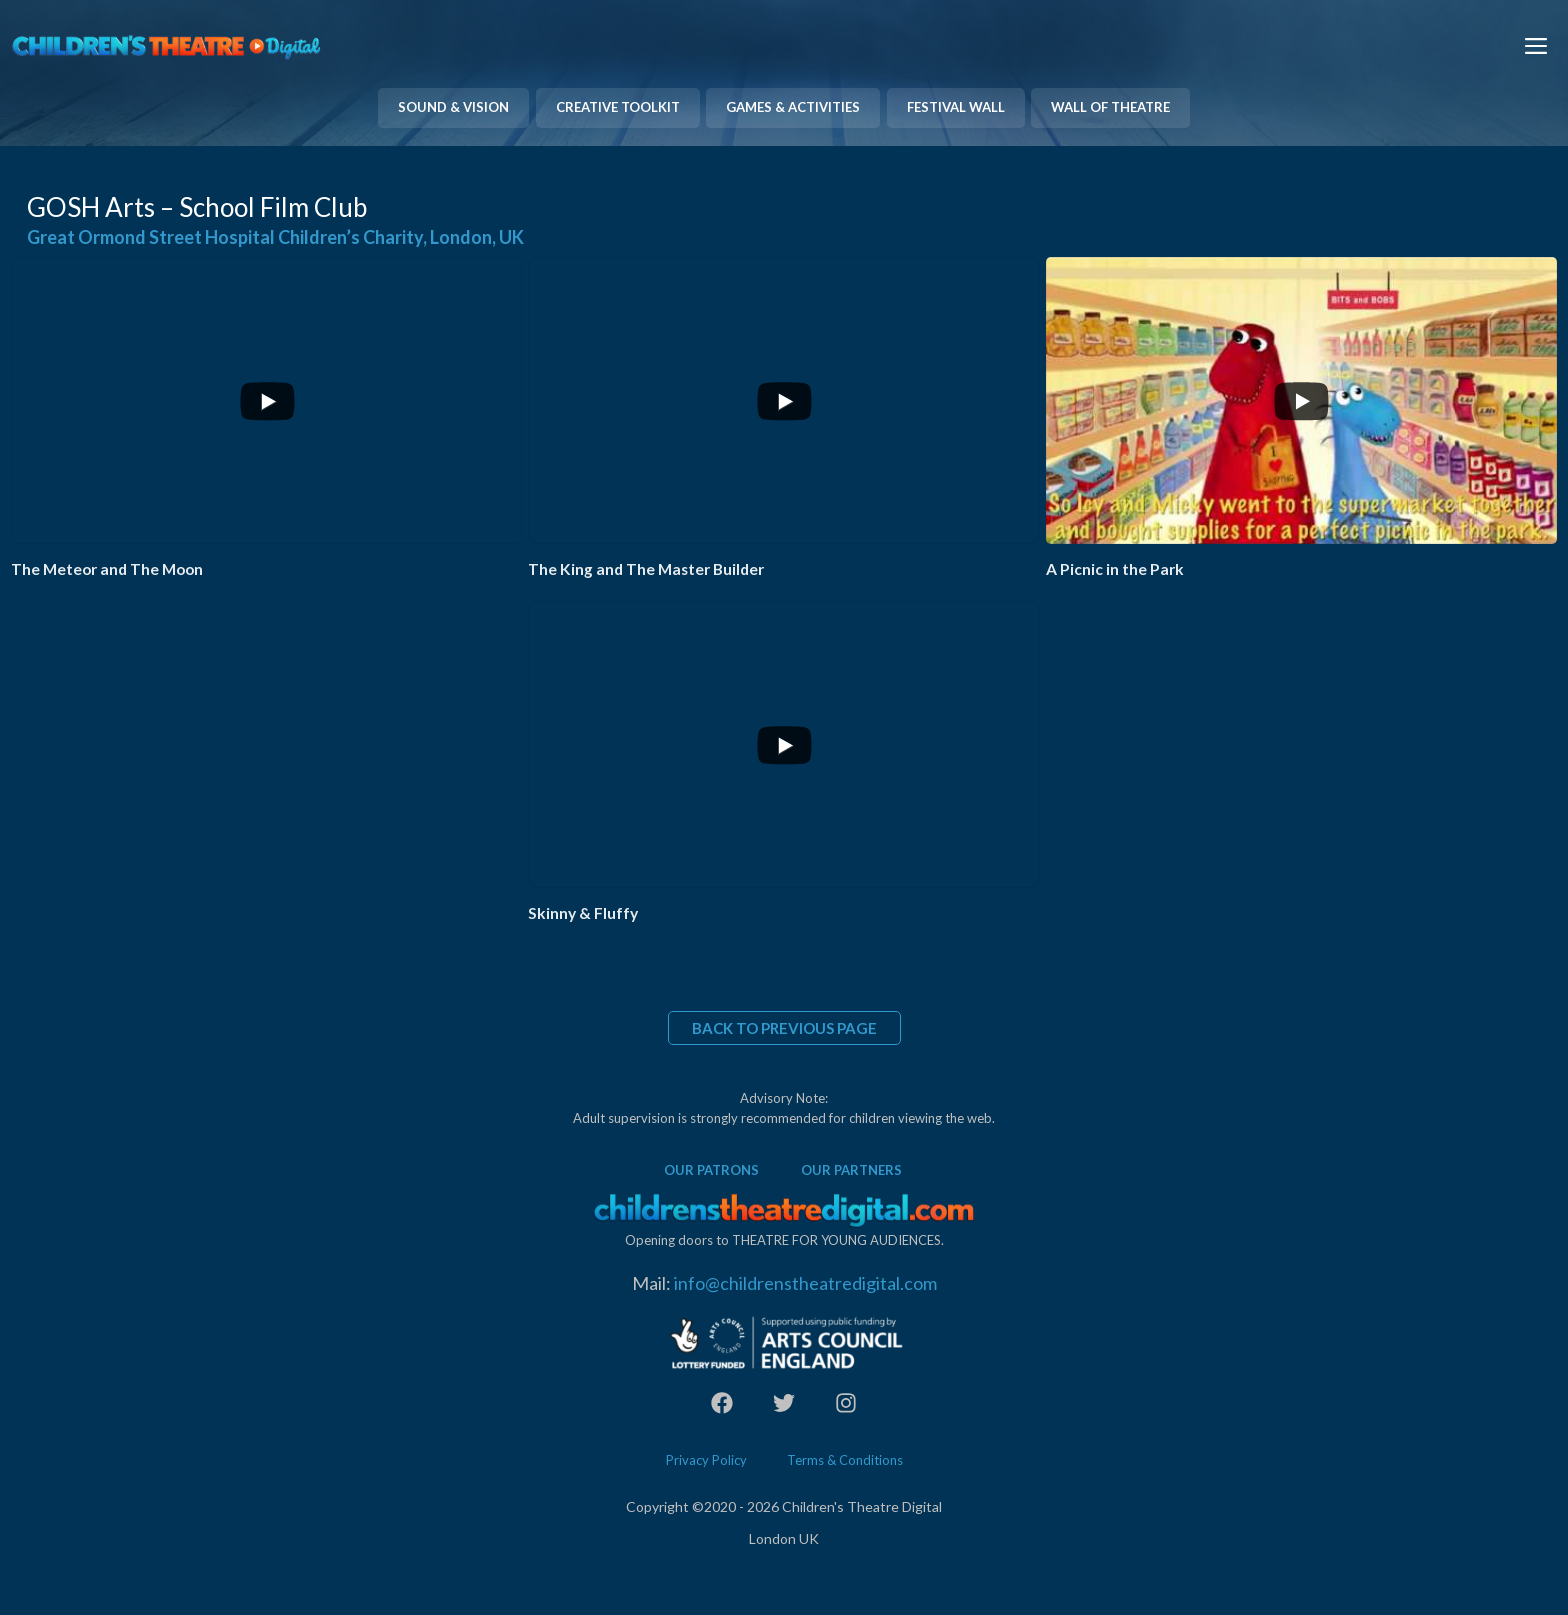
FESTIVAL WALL (956, 107)
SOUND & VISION (453, 107)
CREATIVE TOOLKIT (618, 107)
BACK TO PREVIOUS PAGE (784, 1028)
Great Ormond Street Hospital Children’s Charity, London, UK (275, 237)
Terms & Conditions (845, 1460)
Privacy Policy (706, 1460)
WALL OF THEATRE (1110, 107)
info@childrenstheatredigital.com (805, 1283)
